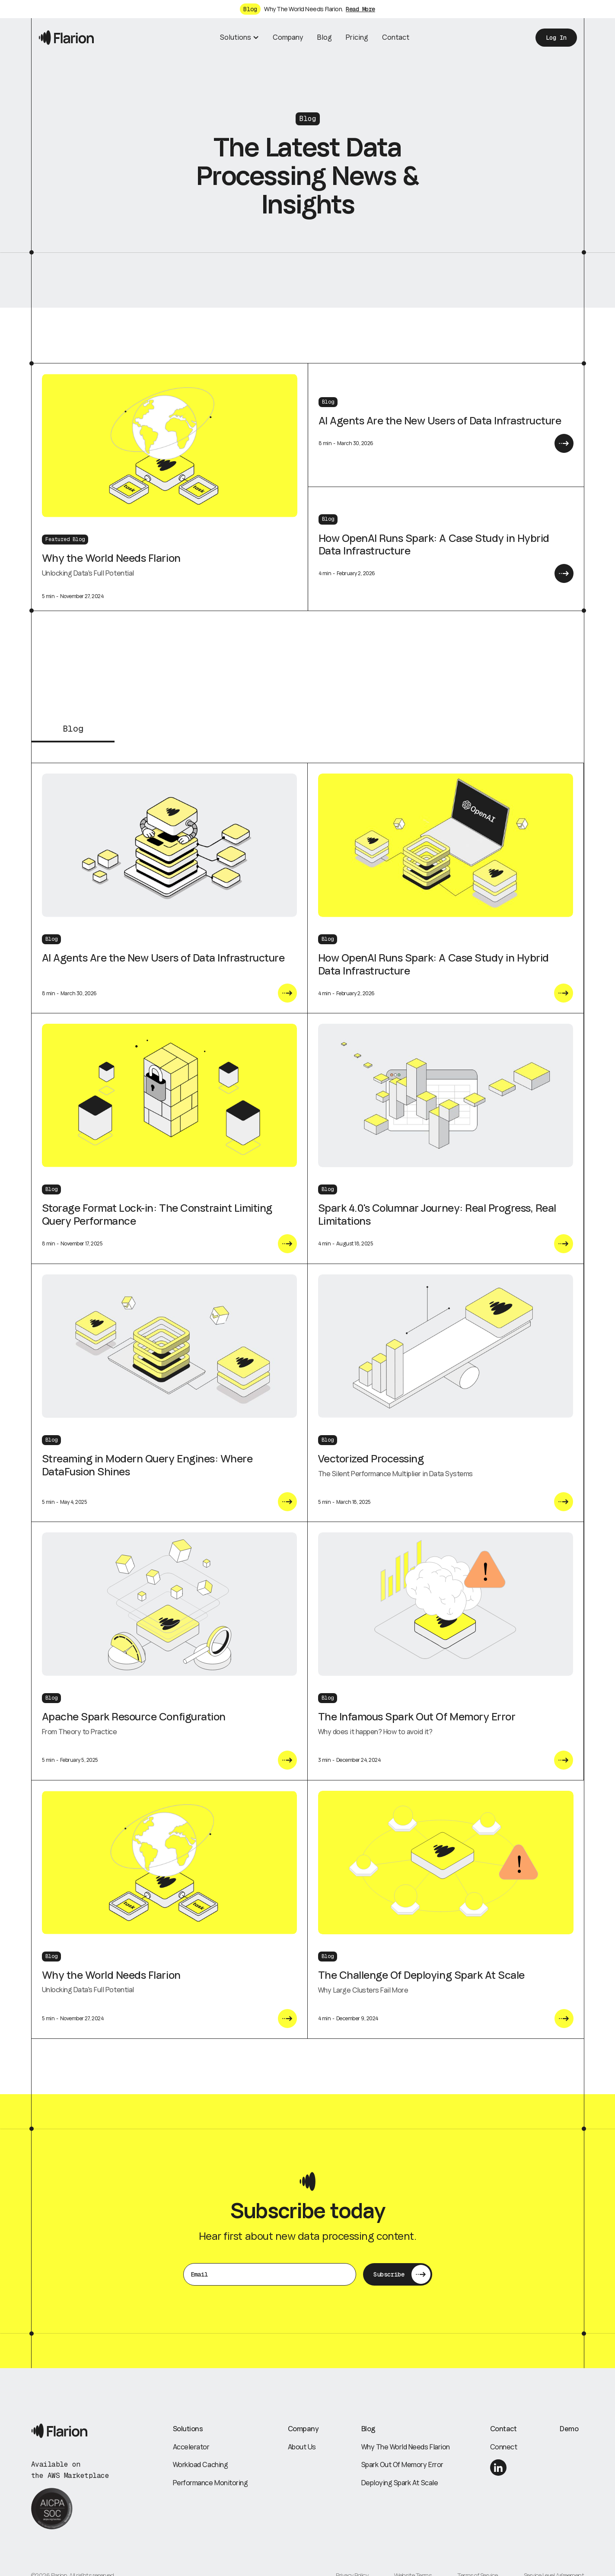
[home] (66, 37)
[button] (239, 37)
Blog (324, 37)
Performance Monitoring (210, 2482)
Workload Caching (200, 2464)
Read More (360, 9)
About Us (302, 2447)
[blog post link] (169, 846)
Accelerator (191, 2447)
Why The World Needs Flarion (405, 2447)
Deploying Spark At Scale (399, 2482)
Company (288, 37)
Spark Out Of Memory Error (402, 2464)
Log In (556, 37)
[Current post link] (287, 994)
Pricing (357, 37)
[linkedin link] (498, 2467)
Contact (395, 37)
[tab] (73, 733)
